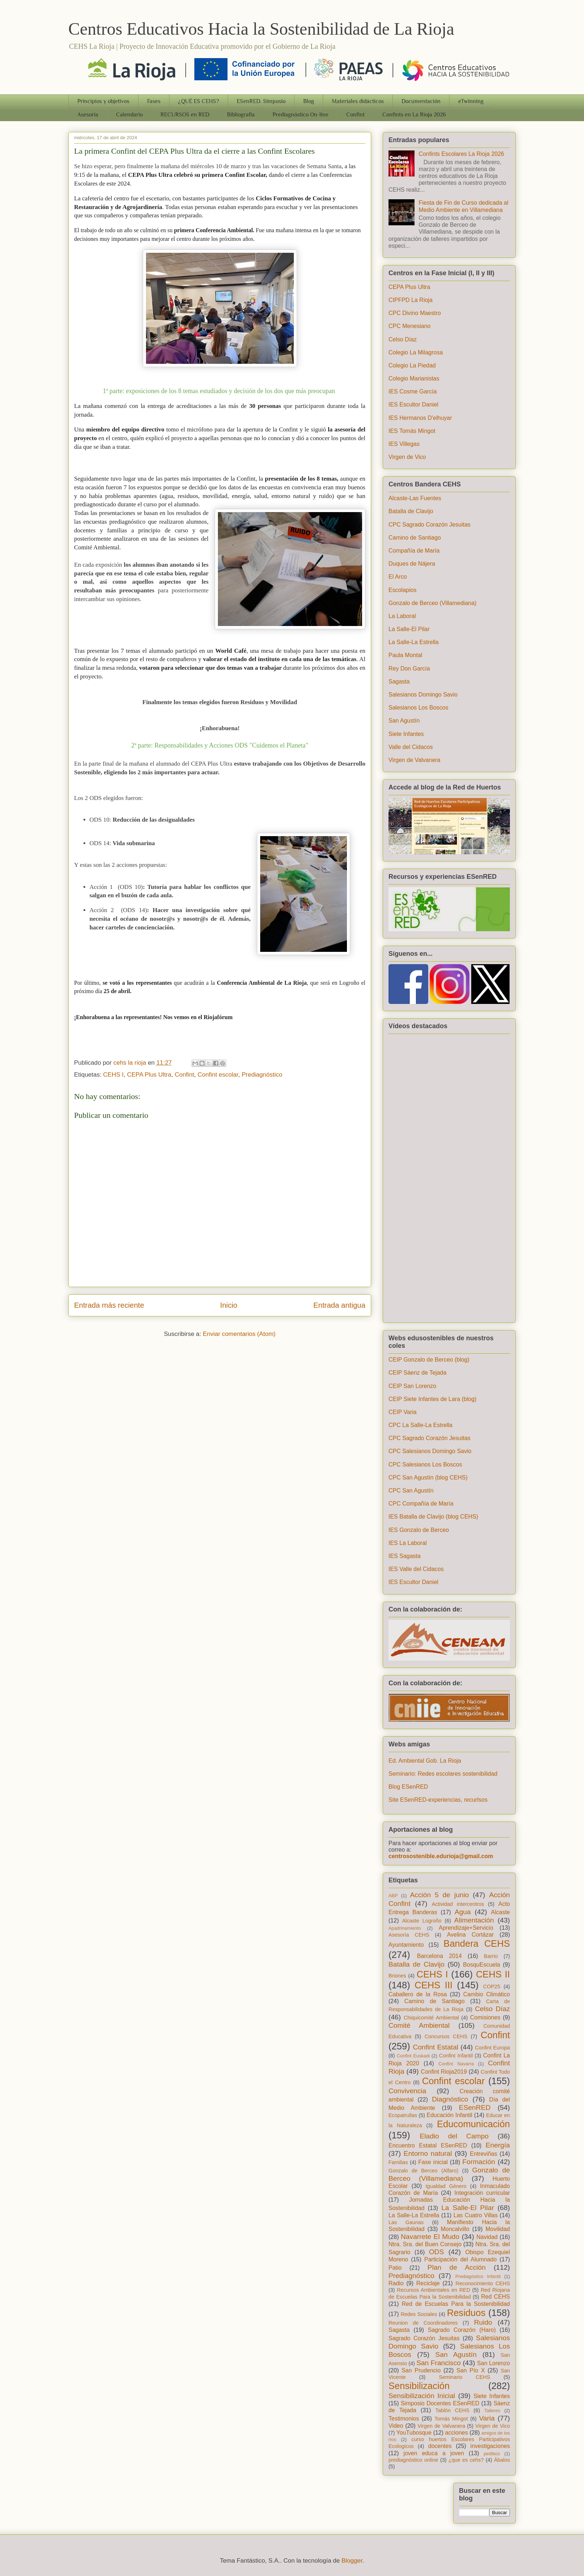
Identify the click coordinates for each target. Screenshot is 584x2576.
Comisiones (485, 2017)
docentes (440, 2446)
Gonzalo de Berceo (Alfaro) (423, 2170)
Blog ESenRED (408, 1787)
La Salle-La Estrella (413, 642)
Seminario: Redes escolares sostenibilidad (443, 1774)
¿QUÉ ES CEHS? (198, 101)
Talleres (492, 2410)
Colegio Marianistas (413, 378)
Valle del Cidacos (410, 747)
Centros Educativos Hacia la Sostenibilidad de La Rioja (261, 28)
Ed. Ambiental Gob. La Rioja (424, 1761)
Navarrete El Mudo (430, 2236)
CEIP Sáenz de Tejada (417, 1373)
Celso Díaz (402, 339)
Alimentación (474, 1920)
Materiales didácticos (358, 101)
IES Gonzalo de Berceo (418, 1530)
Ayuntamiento (406, 1945)
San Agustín (404, 721)
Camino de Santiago (414, 538)
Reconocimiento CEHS (483, 2283)
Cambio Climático (486, 1994)
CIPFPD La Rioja (410, 300)
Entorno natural (428, 2153)
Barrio (491, 1956)
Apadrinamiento (404, 1928)
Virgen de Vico (407, 457)
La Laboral (402, 616)
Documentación (421, 101)
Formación (478, 2162)
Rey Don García (409, 668)
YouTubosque (414, 2433)
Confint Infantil (456, 2055)
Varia (486, 2418)
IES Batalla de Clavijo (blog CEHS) (433, 1516)
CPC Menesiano (409, 326)
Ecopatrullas (402, 2115)
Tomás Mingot (451, 2419)
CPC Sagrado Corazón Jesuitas (429, 524)
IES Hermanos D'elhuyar (420, 418)
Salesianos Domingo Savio (423, 694)
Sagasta (399, 681)
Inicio (228, 1305)
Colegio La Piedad (412, 365)
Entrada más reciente (109, 1305)
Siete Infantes (406, 734)
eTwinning (471, 101)
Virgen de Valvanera (414, 760)
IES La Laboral (407, 1543)
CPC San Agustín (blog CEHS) (428, 1477)
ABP (393, 1895)
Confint (355, 114)
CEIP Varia (402, 1412)
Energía (498, 2145)
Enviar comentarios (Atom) (239, 1333)
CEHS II (493, 1974)
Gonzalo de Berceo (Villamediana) (432, 603)
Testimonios (403, 2418)
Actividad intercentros (458, 1904)
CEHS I (113, 1074)
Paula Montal (405, 655)
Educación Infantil (449, 2115)
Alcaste (500, 1912)
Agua (463, 1912)
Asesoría (87, 114)
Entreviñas (483, 2154)
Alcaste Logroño (422, 1921)
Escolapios (402, 590)
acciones (456, 2433)
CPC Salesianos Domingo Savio (429, 1451)
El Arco (397, 577)
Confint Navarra (456, 2063)
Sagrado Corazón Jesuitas (424, 2338)
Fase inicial (433, 2162)
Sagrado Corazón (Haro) (462, 2330)
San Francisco (438, 2363)
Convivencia (407, 2091)
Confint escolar (218, 1074)
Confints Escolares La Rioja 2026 (461, 154)
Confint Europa (492, 2048)
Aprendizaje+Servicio (466, 1928)
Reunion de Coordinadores (423, 2323)
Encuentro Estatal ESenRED (427, 2145)
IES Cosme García (412, 391)
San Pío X (470, 2370)
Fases (153, 101)
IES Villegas (404, 444)
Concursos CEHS (446, 2036)
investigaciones (490, 2446)
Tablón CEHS (452, 2410)
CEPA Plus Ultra (149, 1074)
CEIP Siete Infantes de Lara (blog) (432, 1399)
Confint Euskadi (413, 2055)
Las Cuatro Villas (476, 2215)
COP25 (491, 1986)
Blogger (352, 2560)
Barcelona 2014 (439, 1956)
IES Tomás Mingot (411, 431)
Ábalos (502, 2460)
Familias (398, 2162)
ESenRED (474, 2107)
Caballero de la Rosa (417, 1994)
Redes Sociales (419, 2314)
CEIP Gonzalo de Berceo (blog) (428, 1360)
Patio (395, 2268)
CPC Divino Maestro (414, 313)
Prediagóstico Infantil (478, 2276)
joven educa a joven (433, 2453)
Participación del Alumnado (460, 2259)
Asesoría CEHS (408, 1935)
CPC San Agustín (411, 1490)
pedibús (492, 2453)
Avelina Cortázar (470, 1935)
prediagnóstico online (413, 2460)
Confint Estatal (436, 2047)
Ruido (483, 2322)
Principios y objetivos (103, 101)
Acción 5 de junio (439, 1895)
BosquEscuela (481, 1965)
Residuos (466, 2313)
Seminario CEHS (464, 2377)
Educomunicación (473, 2124)
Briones (397, 1976)
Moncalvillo (455, 2229)
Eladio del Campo (454, 2136)
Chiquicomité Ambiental (431, 2018)
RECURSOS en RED (184, 114)
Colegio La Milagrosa (415, 352)
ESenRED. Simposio (261, 101)
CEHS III (433, 1985)
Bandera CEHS (476, 1943)
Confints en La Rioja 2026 (414, 114)
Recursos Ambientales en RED (433, 2290)
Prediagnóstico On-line (300, 114)
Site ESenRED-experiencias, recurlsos (438, 1800)
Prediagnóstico (262, 1074)
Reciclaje (428, 2283)
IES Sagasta (404, 1556)
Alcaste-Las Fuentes (414, 498)
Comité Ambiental (419, 2025)
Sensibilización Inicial (421, 2396)
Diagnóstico (450, 2099)
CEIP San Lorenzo (412, 1386)
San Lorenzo (493, 2363)
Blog (308, 101)
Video (395, 2426)
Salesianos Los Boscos (418, 707)
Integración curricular (482, 2193)
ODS (436, 2252)
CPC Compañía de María (421, 1503)
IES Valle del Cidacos (416, 1569)
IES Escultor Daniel (413, 404)
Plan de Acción (457, 2267)
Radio (396, 2283)
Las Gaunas (406, 2222)
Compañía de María (413, 551)
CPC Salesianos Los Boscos (425, 1464)
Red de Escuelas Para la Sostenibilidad (456, 2304)
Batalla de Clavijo (410, 511)
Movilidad (497, 2229)
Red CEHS (495, 2297)
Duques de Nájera (411, 564)
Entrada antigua (339, 1305)
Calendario (129, 114)
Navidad (487, 2237)
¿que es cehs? (466, 2460)
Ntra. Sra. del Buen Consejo (424, 2244)
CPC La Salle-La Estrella (420, 1425)
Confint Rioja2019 (444, 2072)
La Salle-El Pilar (409, 629)
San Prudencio (421, 2370)
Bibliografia (241, 114)
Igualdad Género (446, 2186)
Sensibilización (419, 2386)
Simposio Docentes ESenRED (440, 2403)
